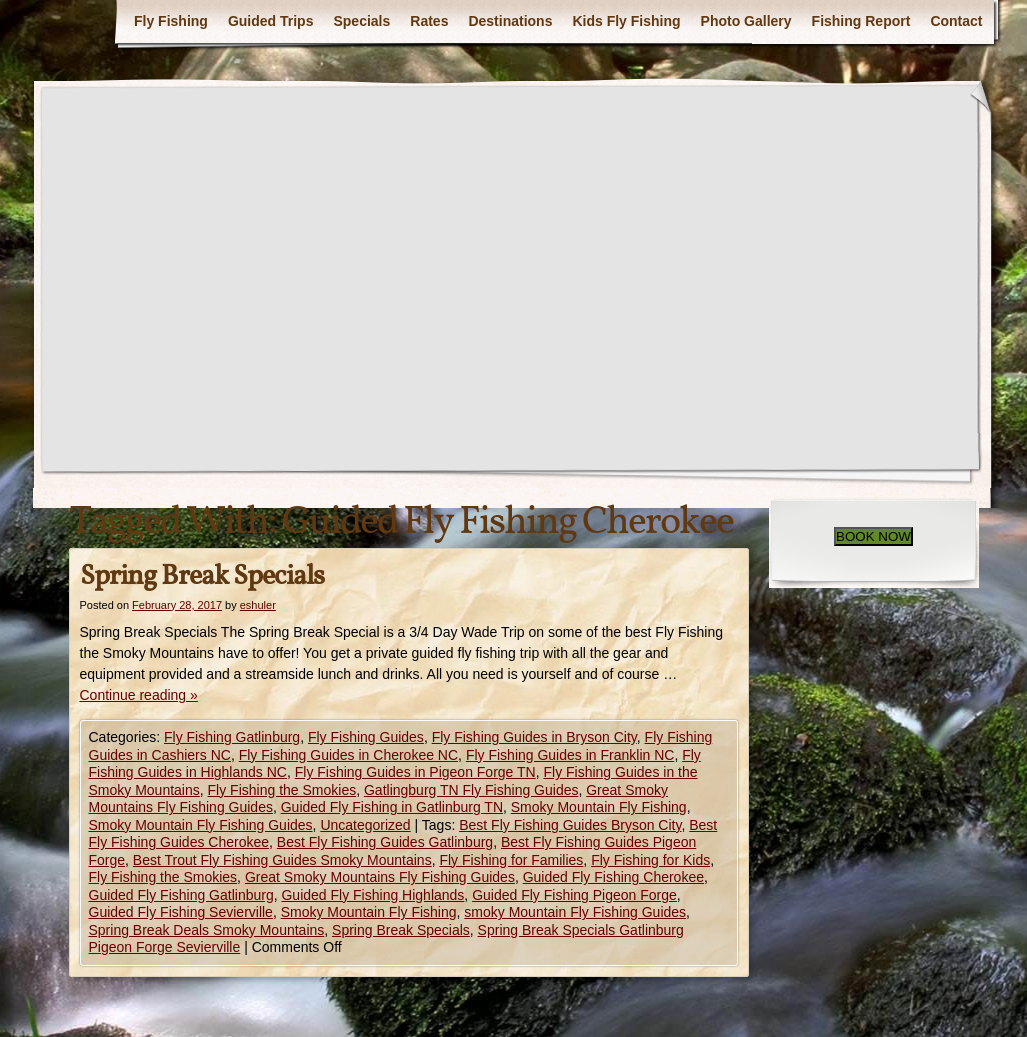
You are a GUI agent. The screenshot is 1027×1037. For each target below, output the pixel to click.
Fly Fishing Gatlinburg (232, 737)
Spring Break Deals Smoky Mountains (207, 930)
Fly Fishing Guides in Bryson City (534, 737)
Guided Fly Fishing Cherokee (613, 877)
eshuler (258, 605)
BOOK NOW (873, 536)
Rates (429, 21)
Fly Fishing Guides (366, 737)
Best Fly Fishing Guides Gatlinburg (385, 842)
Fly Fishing (171, 21)
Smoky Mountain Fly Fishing (599, 807)
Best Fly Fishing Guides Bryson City (570, 825)
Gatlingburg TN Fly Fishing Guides (471, 790)
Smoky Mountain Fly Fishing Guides (201, 825)
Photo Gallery (746, 21)
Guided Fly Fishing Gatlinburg (181, 895)
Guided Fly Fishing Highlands (372, 895)
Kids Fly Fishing (626, 21)
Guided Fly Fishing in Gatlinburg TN (392, 807)
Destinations (510, 21)
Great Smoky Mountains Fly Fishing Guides (380, 877)
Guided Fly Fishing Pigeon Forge (574, 895)
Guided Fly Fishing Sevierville (181, 912)
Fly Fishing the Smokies (282, 790)
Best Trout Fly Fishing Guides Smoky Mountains (282, 860)
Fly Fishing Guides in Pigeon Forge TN (415, 772)
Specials (361, 21)
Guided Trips (271, 21)
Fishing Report (861, 21)
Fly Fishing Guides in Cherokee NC (348, 755)
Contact (956, 21)
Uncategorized (365, 825)
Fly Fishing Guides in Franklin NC (570, 755)
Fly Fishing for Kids (650, 860)
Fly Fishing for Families (511, 860)
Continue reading (139, 695)
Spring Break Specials (202, 576)
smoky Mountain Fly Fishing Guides (575, 912)
